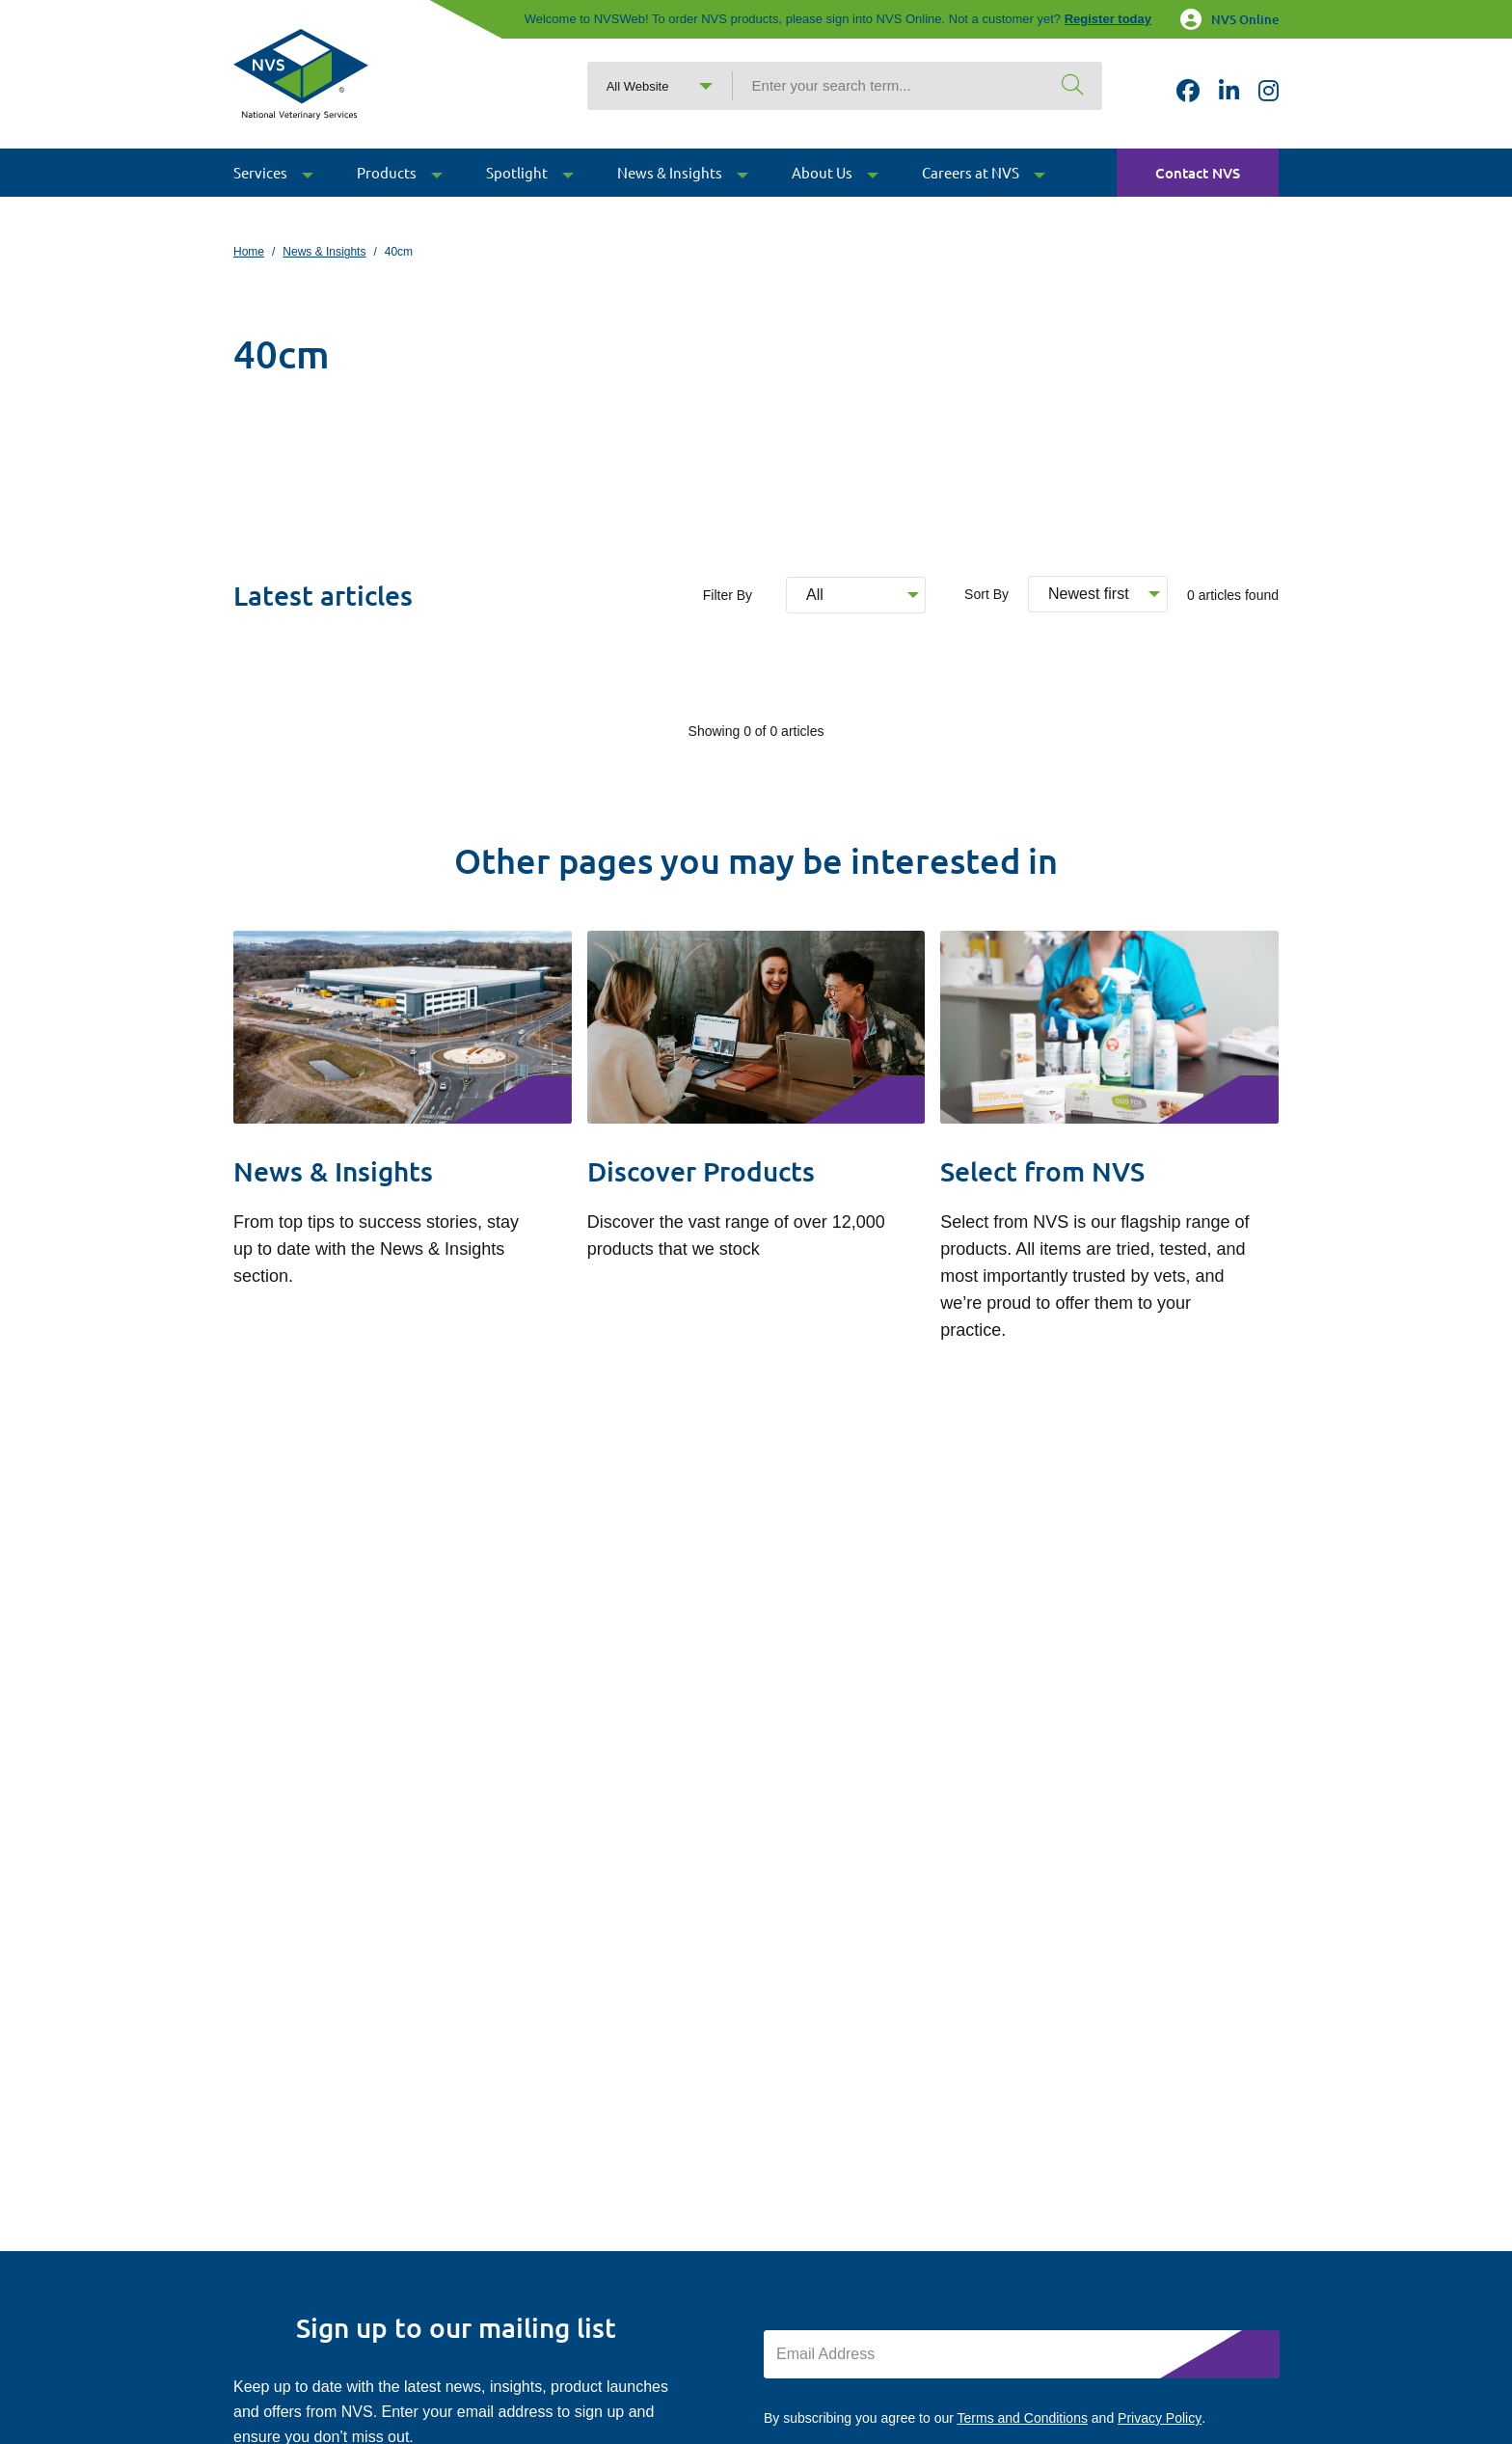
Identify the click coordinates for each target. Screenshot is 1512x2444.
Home (248, 251)
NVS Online (1229, 19)
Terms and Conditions (1023, 2418)
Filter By (727, 595)
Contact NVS (1197, 189)
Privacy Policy (1160, 2418)
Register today (1108, 19)
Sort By (986, 594)
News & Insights (324, 251)
